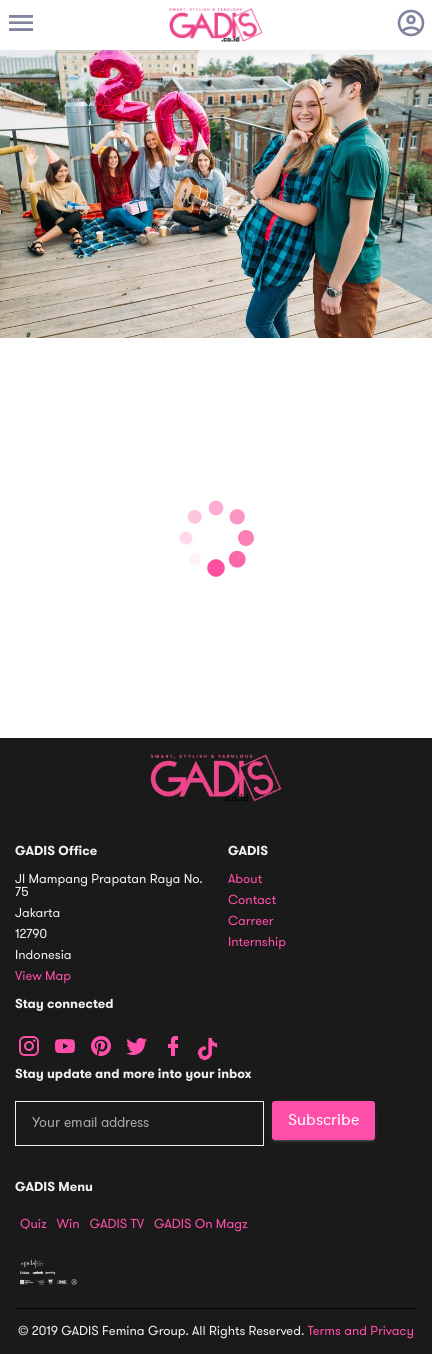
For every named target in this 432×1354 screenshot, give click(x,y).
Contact (252, 900)
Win (68, 1224)
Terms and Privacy (361, 1331)
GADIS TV (117, 1224)
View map (43, 976)
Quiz (33, 1224)
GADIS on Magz (201, 1224)
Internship (257, 942)
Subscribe (323, 1120)
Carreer (251, 921)
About (245, 879)
